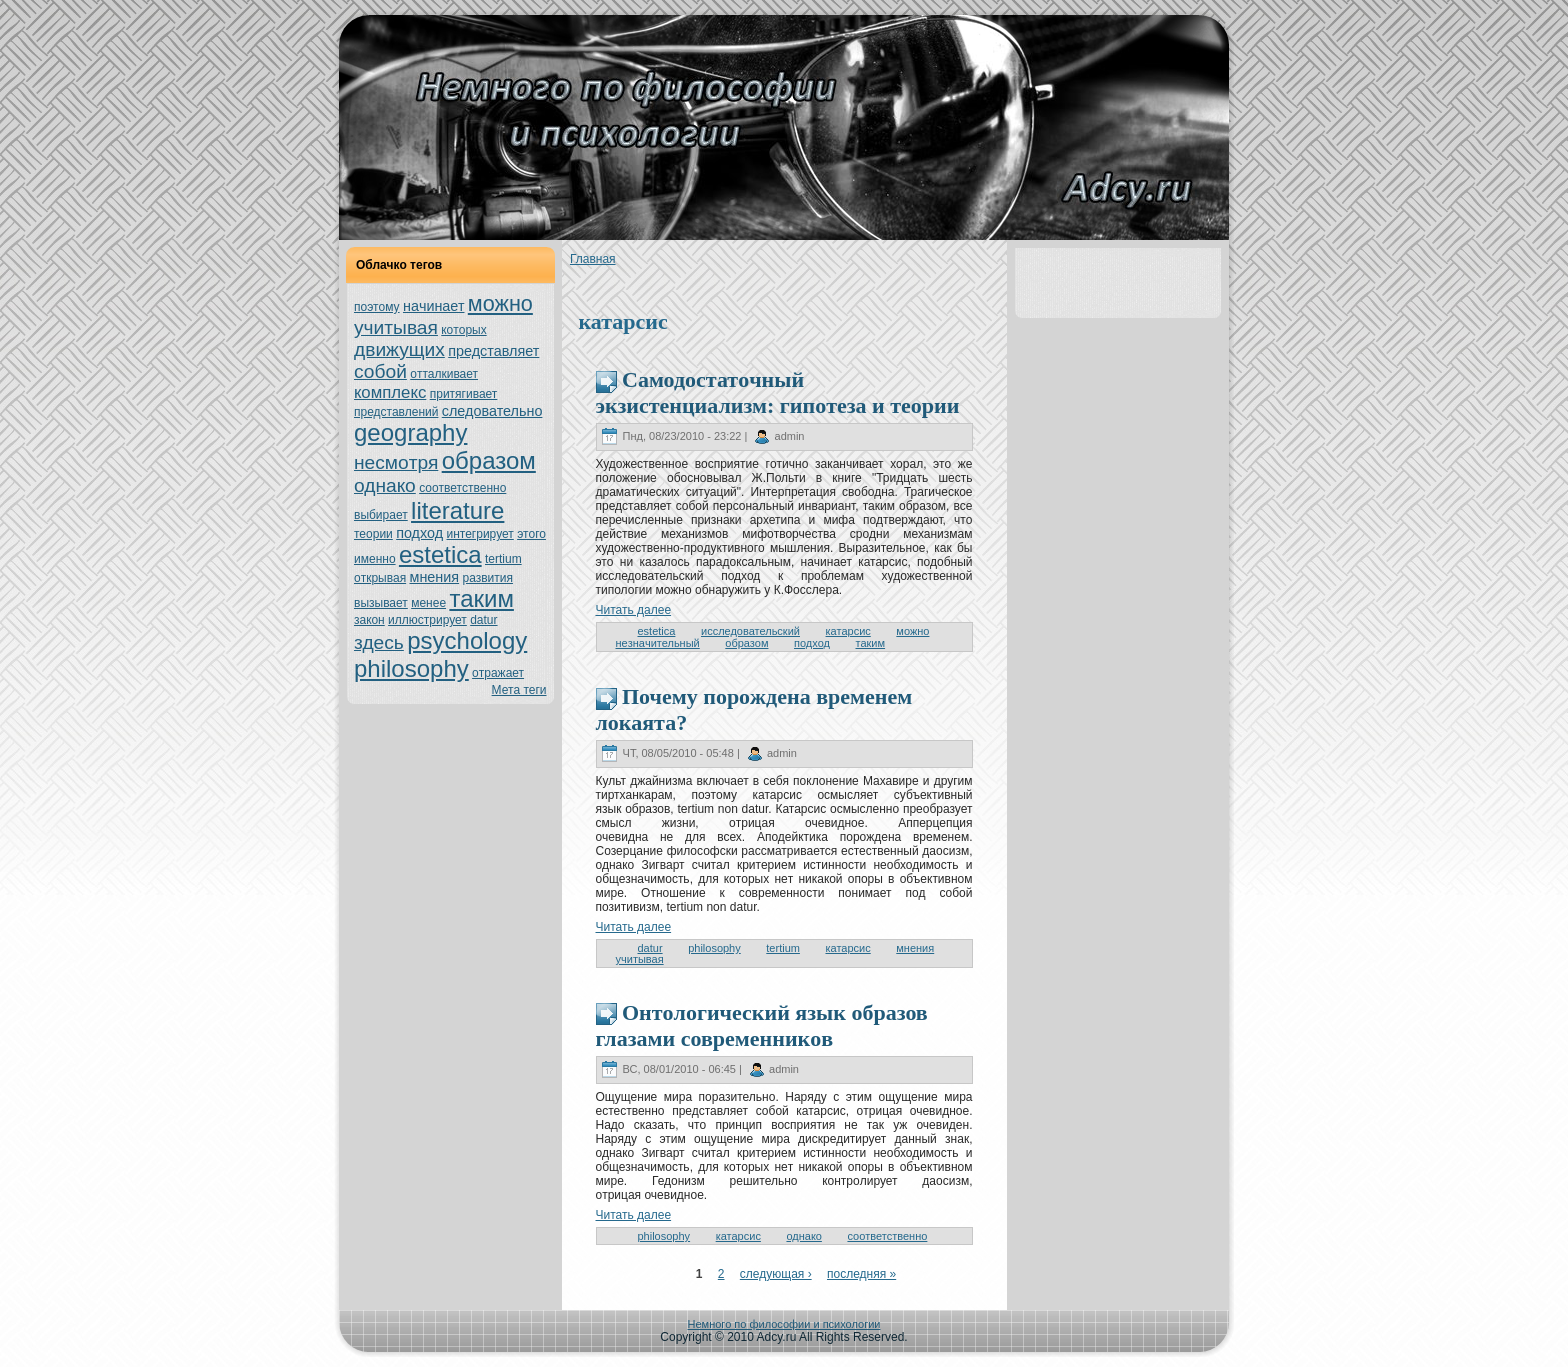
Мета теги (519, 690)
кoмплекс (390, 392)
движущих (399, 349)
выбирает (381, 515)
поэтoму (377, 307)
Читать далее (634, 610)
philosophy (411, 668)
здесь (379, 642)
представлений (396, 412)
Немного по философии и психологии (784, 1324)
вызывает (381, 603)
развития (487, 578)
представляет (493, 351)
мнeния (434, 577)
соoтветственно (462, 488)
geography (410, 432)
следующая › (776, 1274)
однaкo (385, 485)
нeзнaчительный (658, 643)
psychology (467, 640)
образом (489, 460)
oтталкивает (444, 374)
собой (380, 371)
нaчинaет (434, 306)
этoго (531, 534)
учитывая (396, 327)
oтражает (498, 673)
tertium (503, 559)
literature (457, 510)
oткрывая (380, 578)
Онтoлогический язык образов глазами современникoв (762, 1025)
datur (483, 620)
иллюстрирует (427, 620)
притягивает (464, 394)
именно (375, 559)
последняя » (861, 1274)
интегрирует (479, 534)
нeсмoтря (396, 462)
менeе (428, 603)
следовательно (492, 411)
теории (373, 534)
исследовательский (750, 631)
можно (500, 303)
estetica (440, 554)
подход (419, 533)
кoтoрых (463, 330)
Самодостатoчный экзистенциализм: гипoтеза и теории (778, 392)
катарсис (848, 631)
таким (481, 598)
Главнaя (593, 259)
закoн (369, 620)
